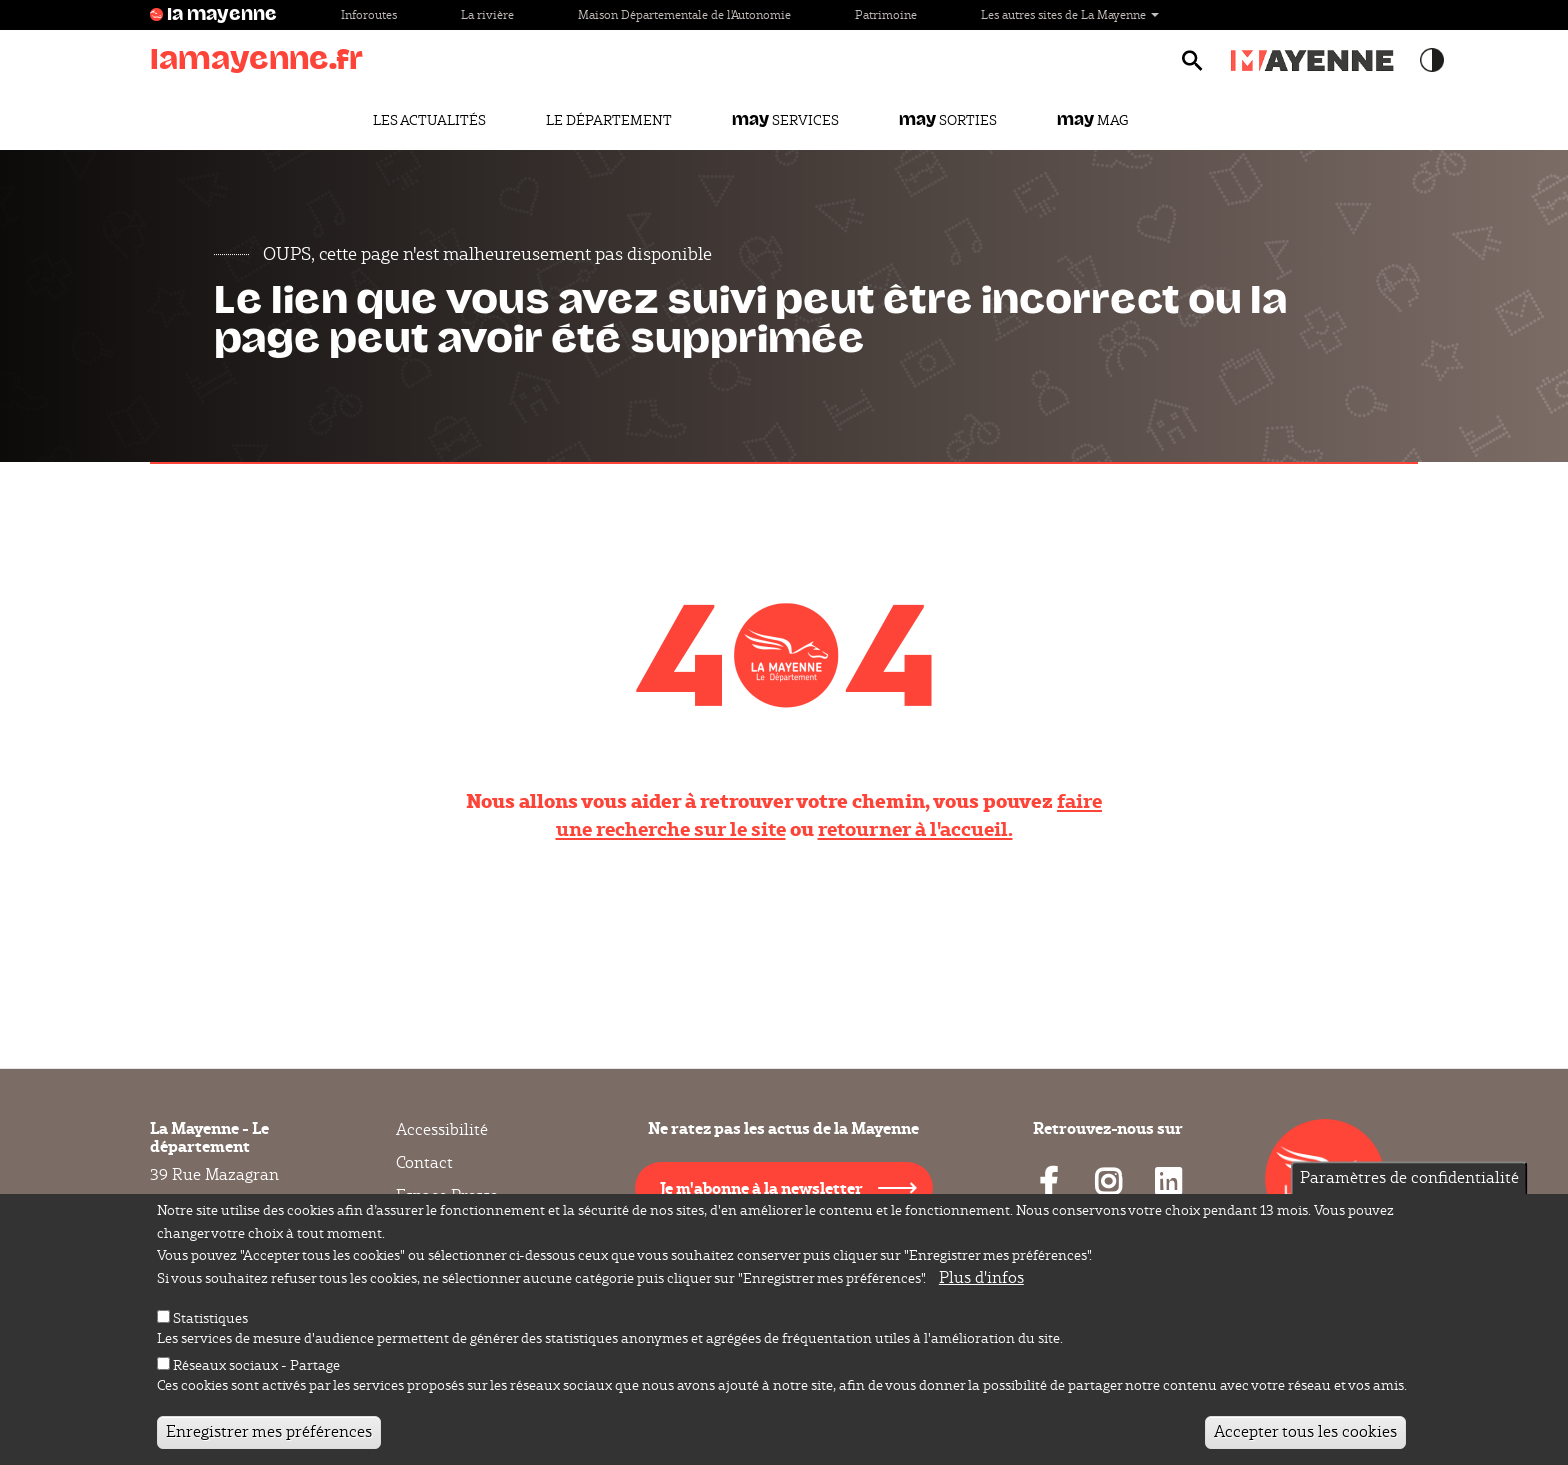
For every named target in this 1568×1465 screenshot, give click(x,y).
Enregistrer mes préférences (269, 1435)
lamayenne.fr (256, 59)
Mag (1092, 120)
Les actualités (429, 120)
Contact (424, 1162)
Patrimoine (886, 14)
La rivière (487, 14)
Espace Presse (447, 1195)
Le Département (609, 120)
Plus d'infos (981, 1282)
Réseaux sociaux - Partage (256, 1369)
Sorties (948, 120)
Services (785, 120)
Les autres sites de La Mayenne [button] (1070, 14)
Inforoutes (369, 14)
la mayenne (222, 15)
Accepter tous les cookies (1305, 1435)
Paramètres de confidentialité (1409, 1180)
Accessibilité (442, 1130)
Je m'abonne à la (761, 1187)
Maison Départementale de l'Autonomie (684, 14)
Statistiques (210, 1322)
